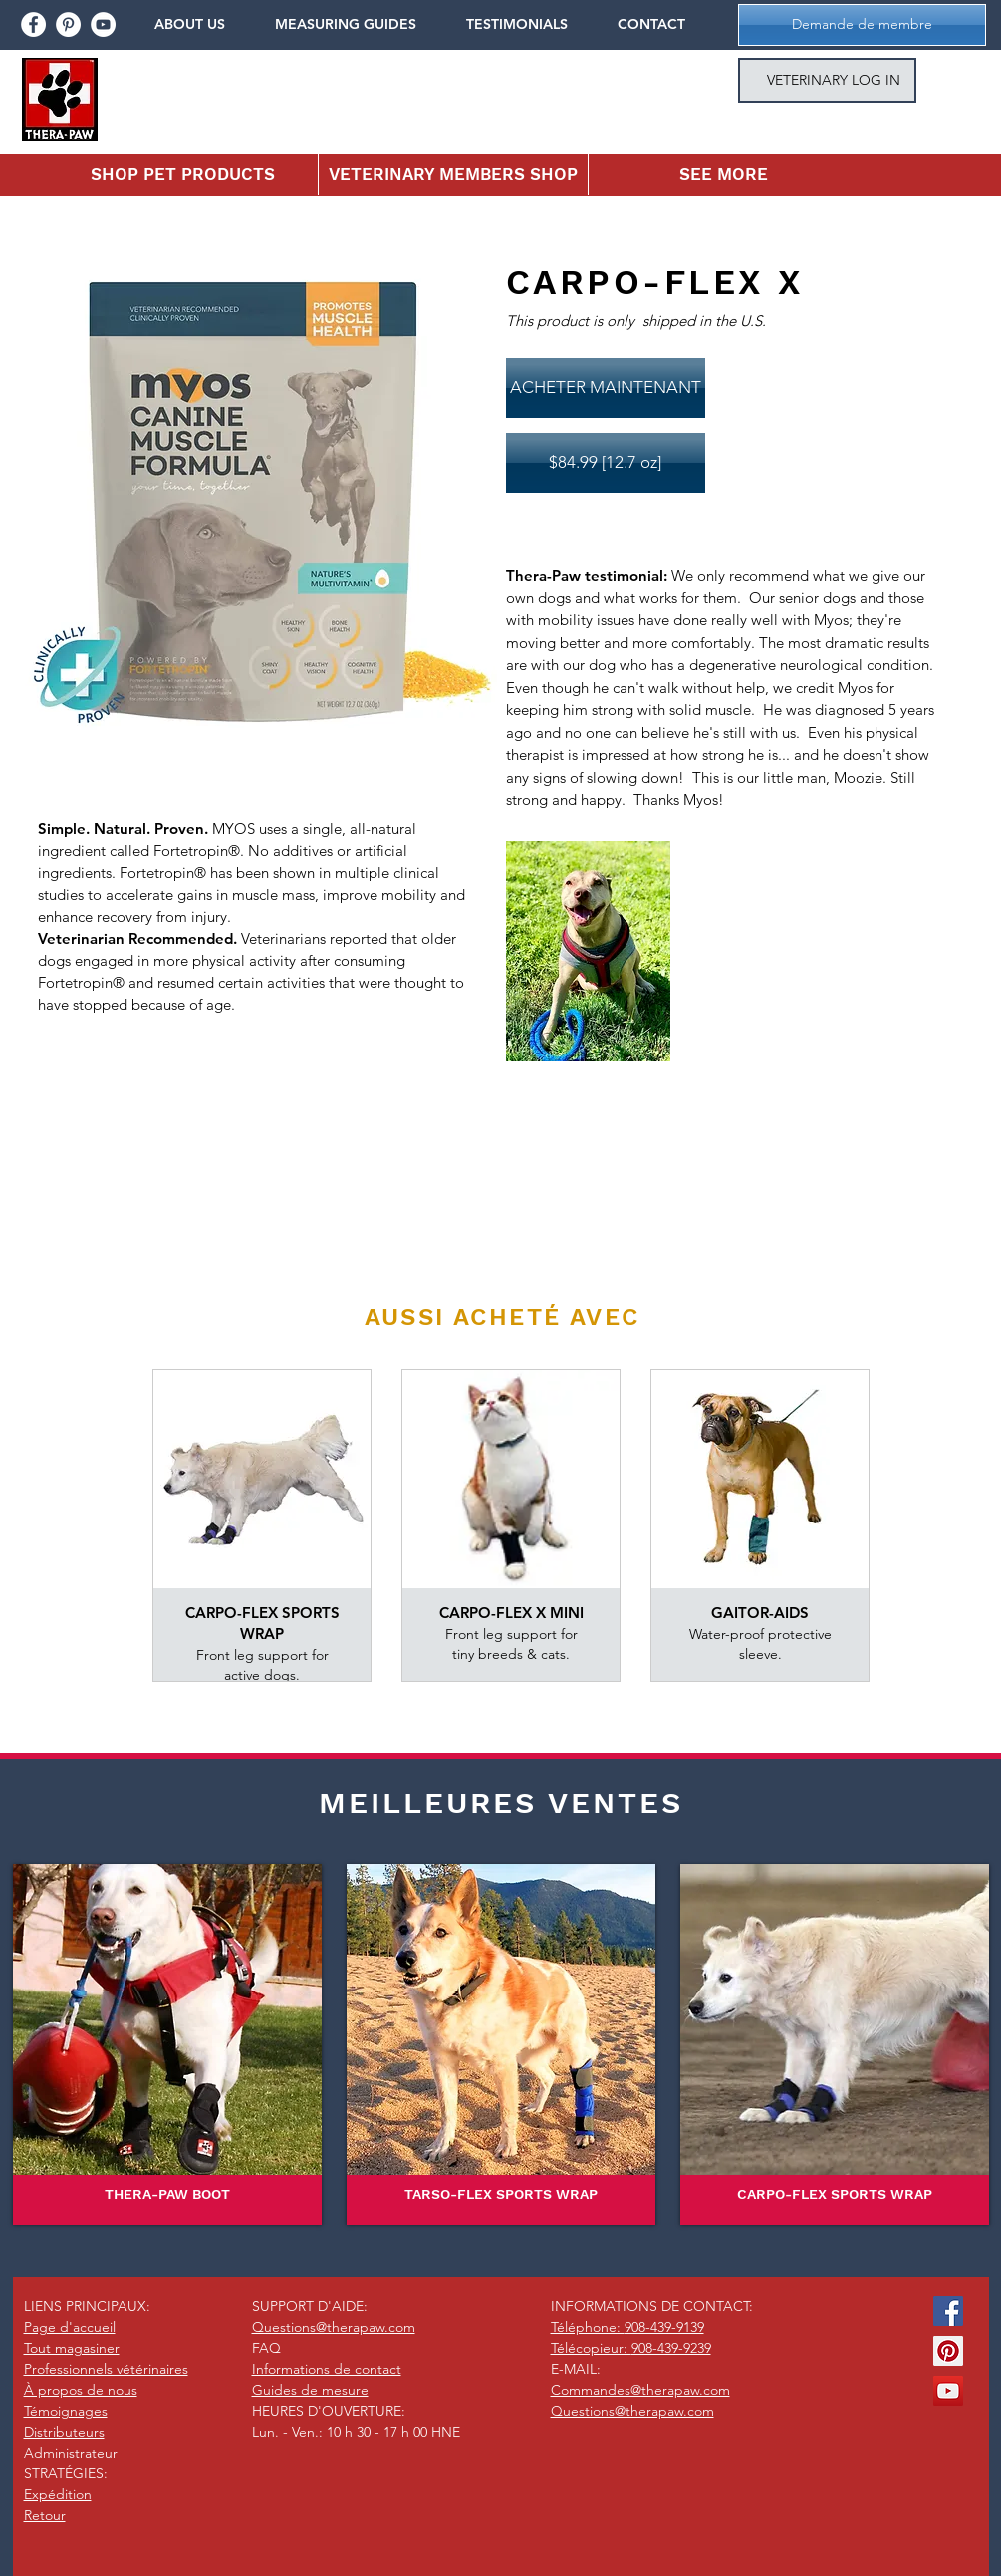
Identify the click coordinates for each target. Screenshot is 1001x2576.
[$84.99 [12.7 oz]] (605, 463)
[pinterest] (68, 24)
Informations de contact (326, 2369)
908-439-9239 (671, 2348)
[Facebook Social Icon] (948, 2311)
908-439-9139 (664, 2327)
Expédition (58, 2494)
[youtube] (103, 24)
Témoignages (66, 2411)
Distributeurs (64, 2432)
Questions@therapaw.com (333, 2327)
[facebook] (33, 24)
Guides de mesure (310, 2390)
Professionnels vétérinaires (106, 2369)
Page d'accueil (70, 2327)
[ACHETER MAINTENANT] (605, 388)
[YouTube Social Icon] (948, 2391)
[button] (204, 24)
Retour (45, 2515)
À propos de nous (80, 2390)
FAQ (266, 2348)
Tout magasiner (72, 2348)
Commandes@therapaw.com (640, 2390)
